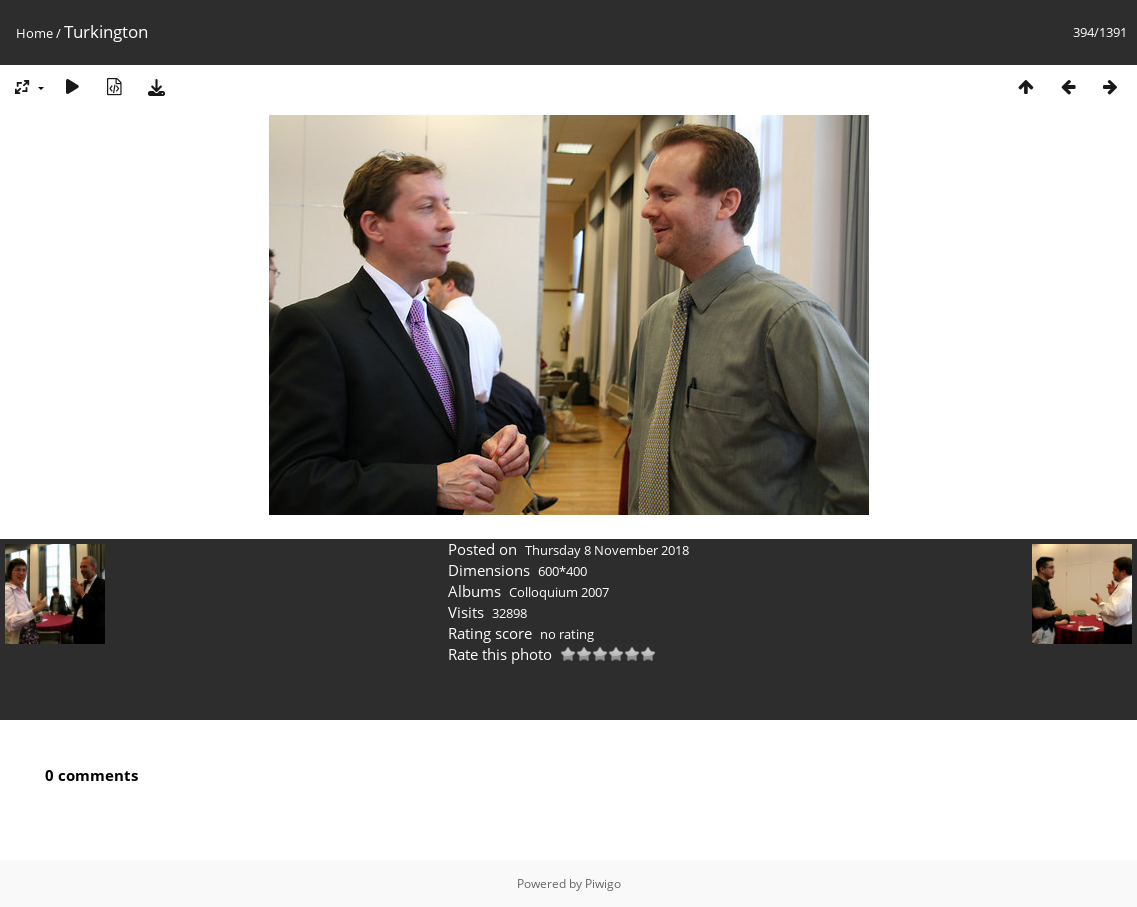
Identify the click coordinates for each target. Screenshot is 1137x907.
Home (34, 33)
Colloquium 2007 (559, 592)
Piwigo (603, 883)
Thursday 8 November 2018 (607, 550)
